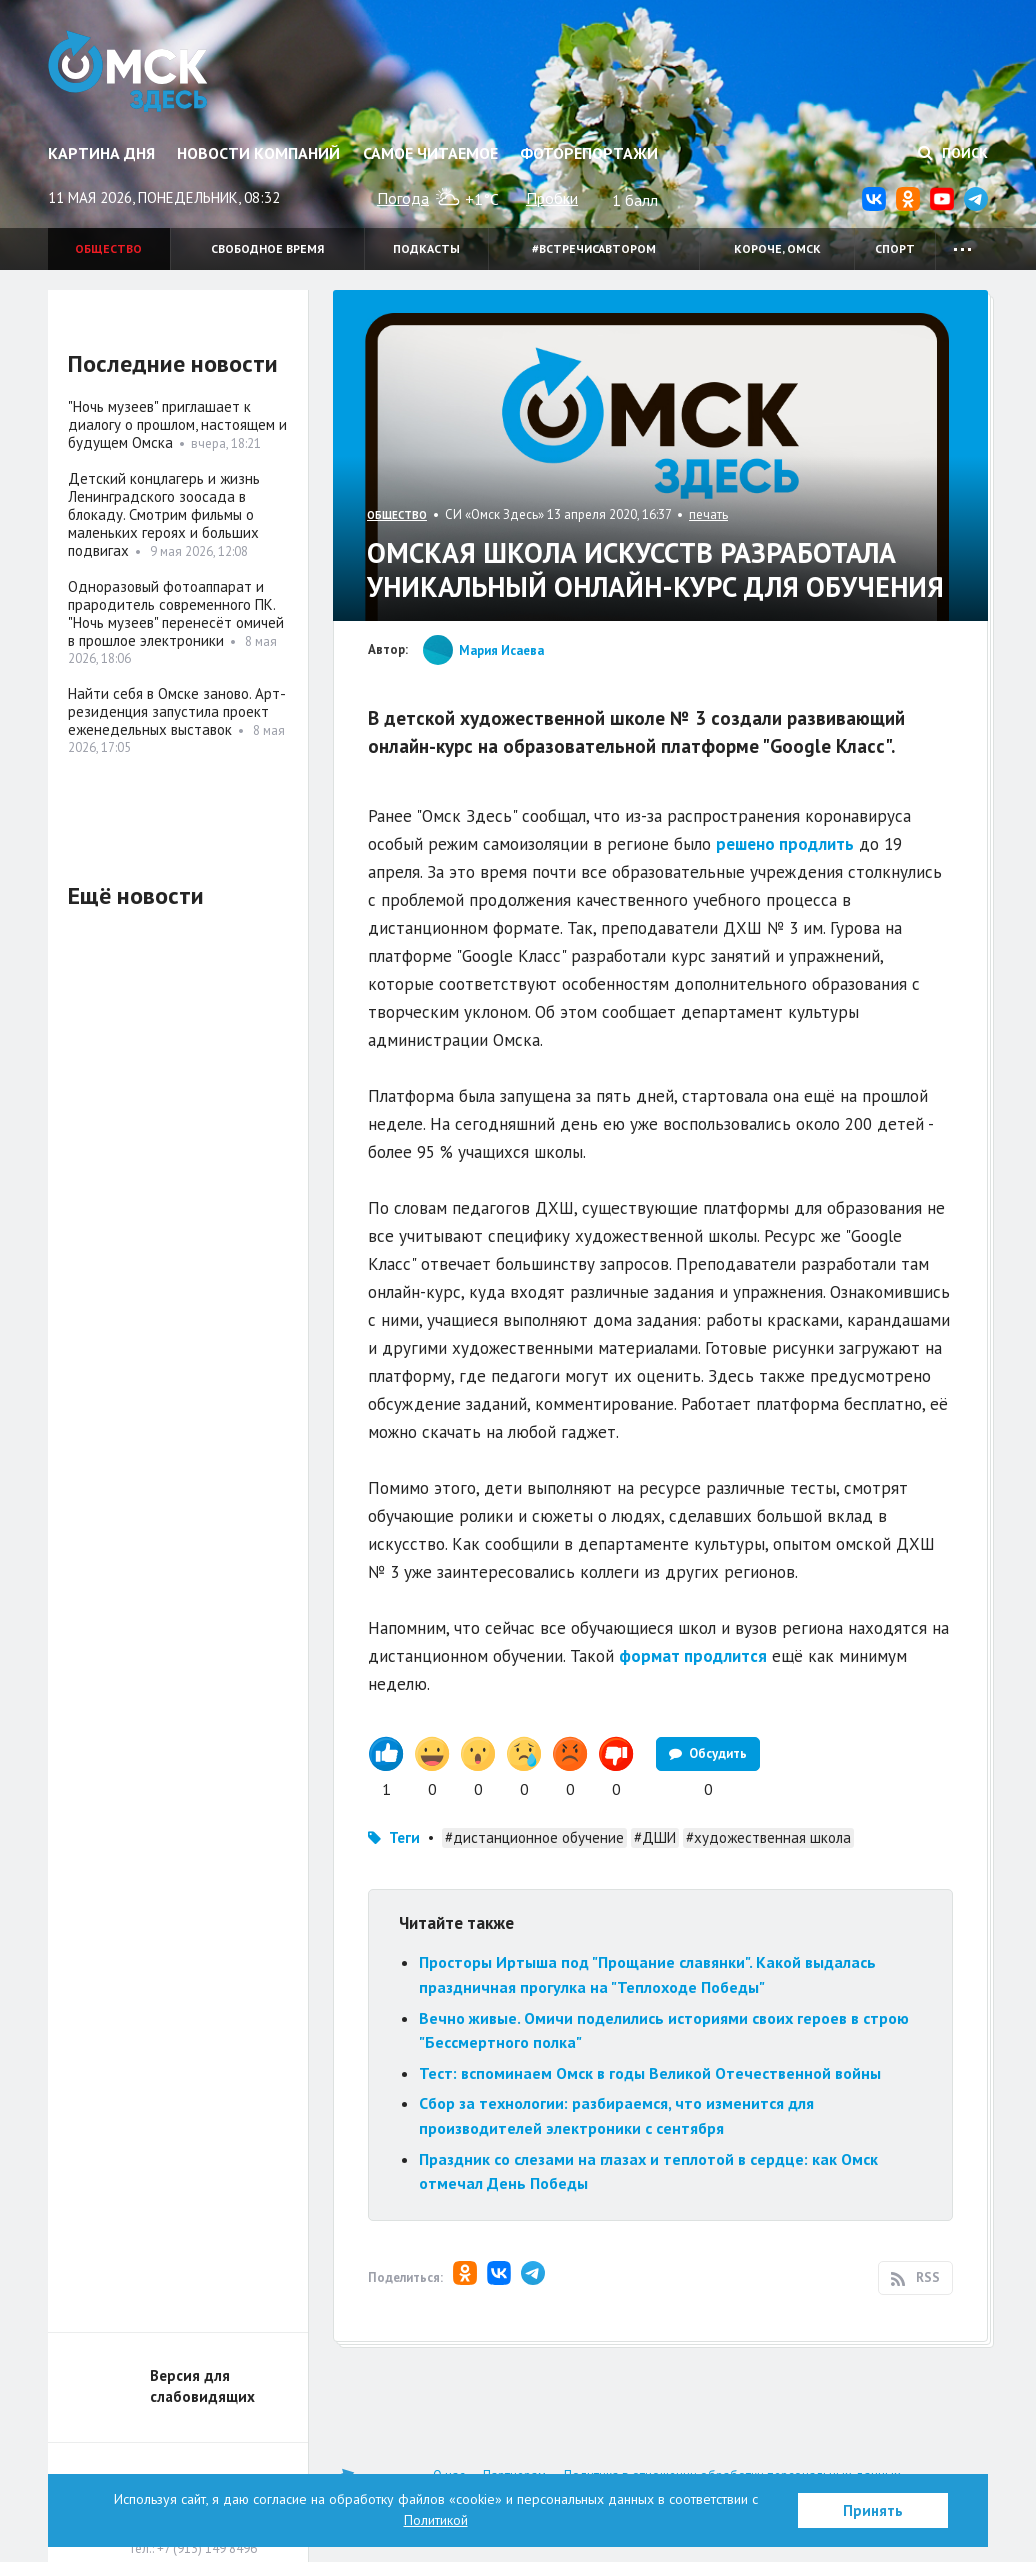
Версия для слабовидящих (202, 2386)
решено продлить (785, 844)
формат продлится (693, 1656)
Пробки (552, 198)
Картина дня (101, 153)
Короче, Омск (777, 248)
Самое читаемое (430, 153)
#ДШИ (655, 1837)
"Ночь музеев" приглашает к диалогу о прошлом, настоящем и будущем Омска (177, 424)
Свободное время (267, 248)
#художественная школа (768, 1837)
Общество (108, 248)
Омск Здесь (130, 72)
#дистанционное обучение (534, 1837)
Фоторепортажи (589, 153)
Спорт (895, 248)
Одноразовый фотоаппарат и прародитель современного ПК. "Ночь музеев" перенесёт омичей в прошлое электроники (176, 613)
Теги (404, 1837)
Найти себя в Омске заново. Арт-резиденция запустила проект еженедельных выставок (177, 711)
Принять (873, 2510)
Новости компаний (258, 153)
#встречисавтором (594, 248)
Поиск (953, 153)
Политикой (436, 2520)
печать (708, 514)
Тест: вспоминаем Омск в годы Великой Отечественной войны (650, 2073)
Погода (403, 198)
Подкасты (426, 248)
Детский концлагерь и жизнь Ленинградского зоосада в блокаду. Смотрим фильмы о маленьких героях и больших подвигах (164, 514)
